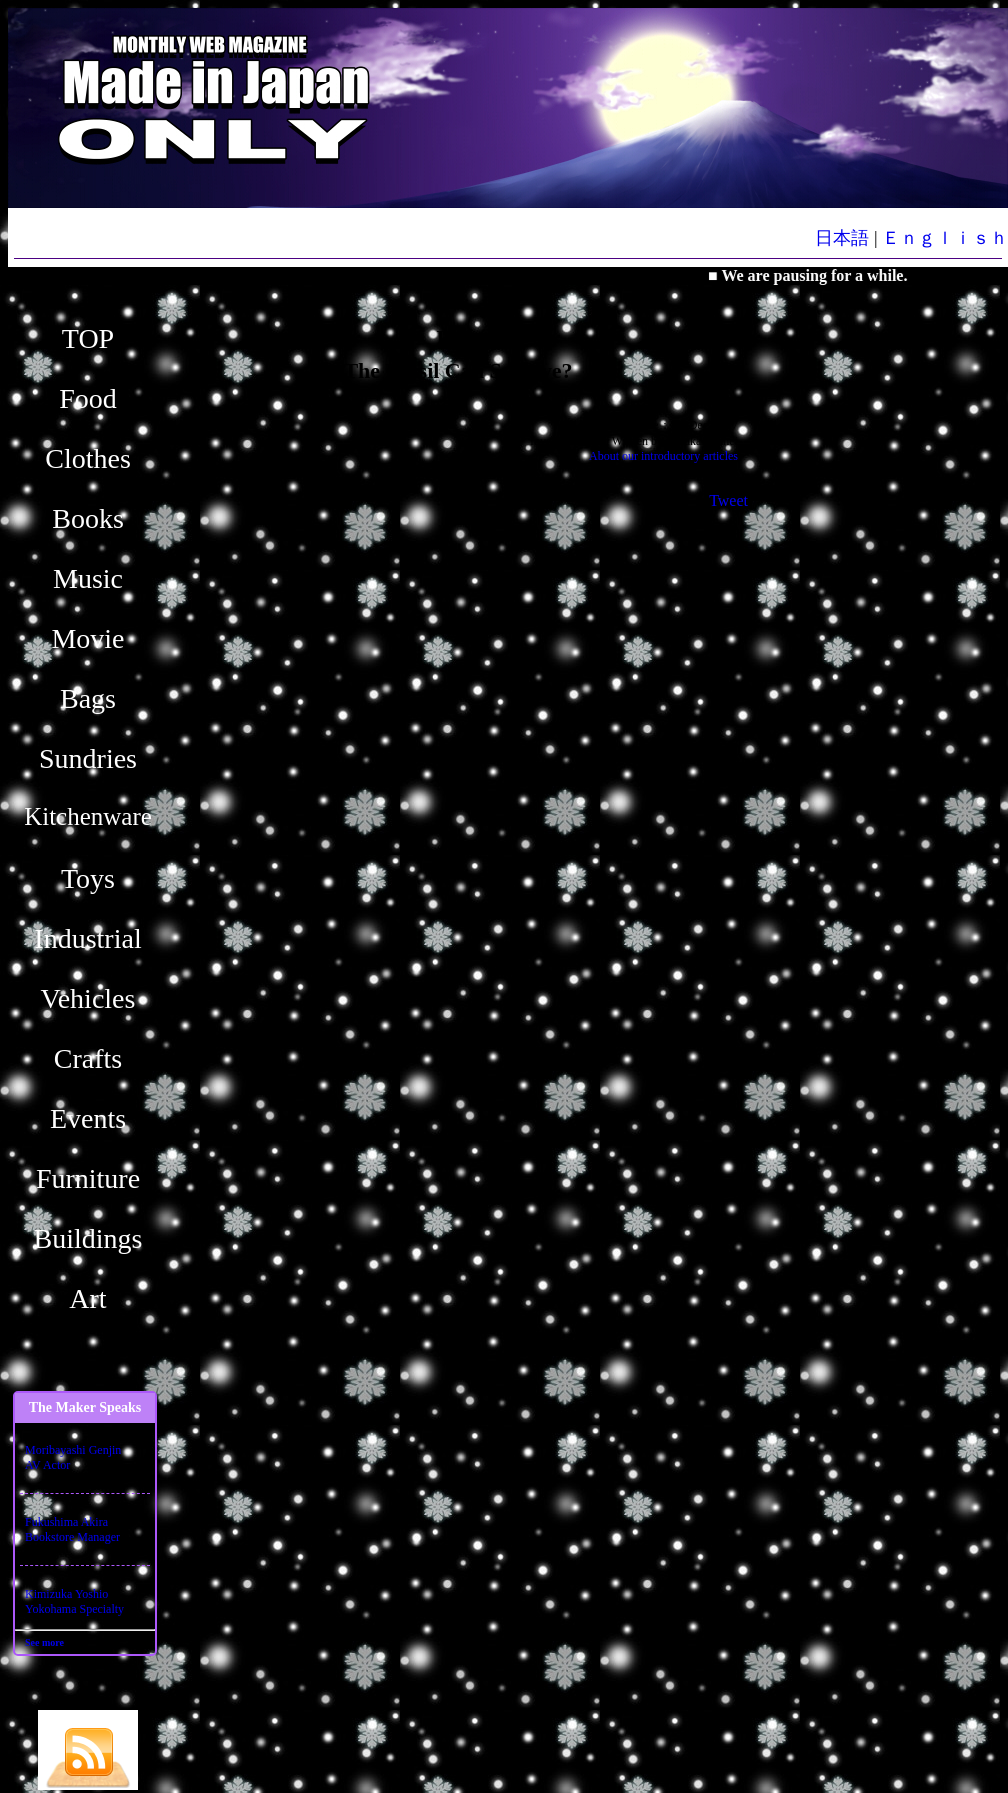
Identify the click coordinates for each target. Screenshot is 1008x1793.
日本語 (842, 238)
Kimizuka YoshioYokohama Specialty (74, 1601)
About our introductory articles (663, 456)
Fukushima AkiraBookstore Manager (72, 1529)
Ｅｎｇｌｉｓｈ (945, 238)
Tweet (728, 500)
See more (44, 1642)
